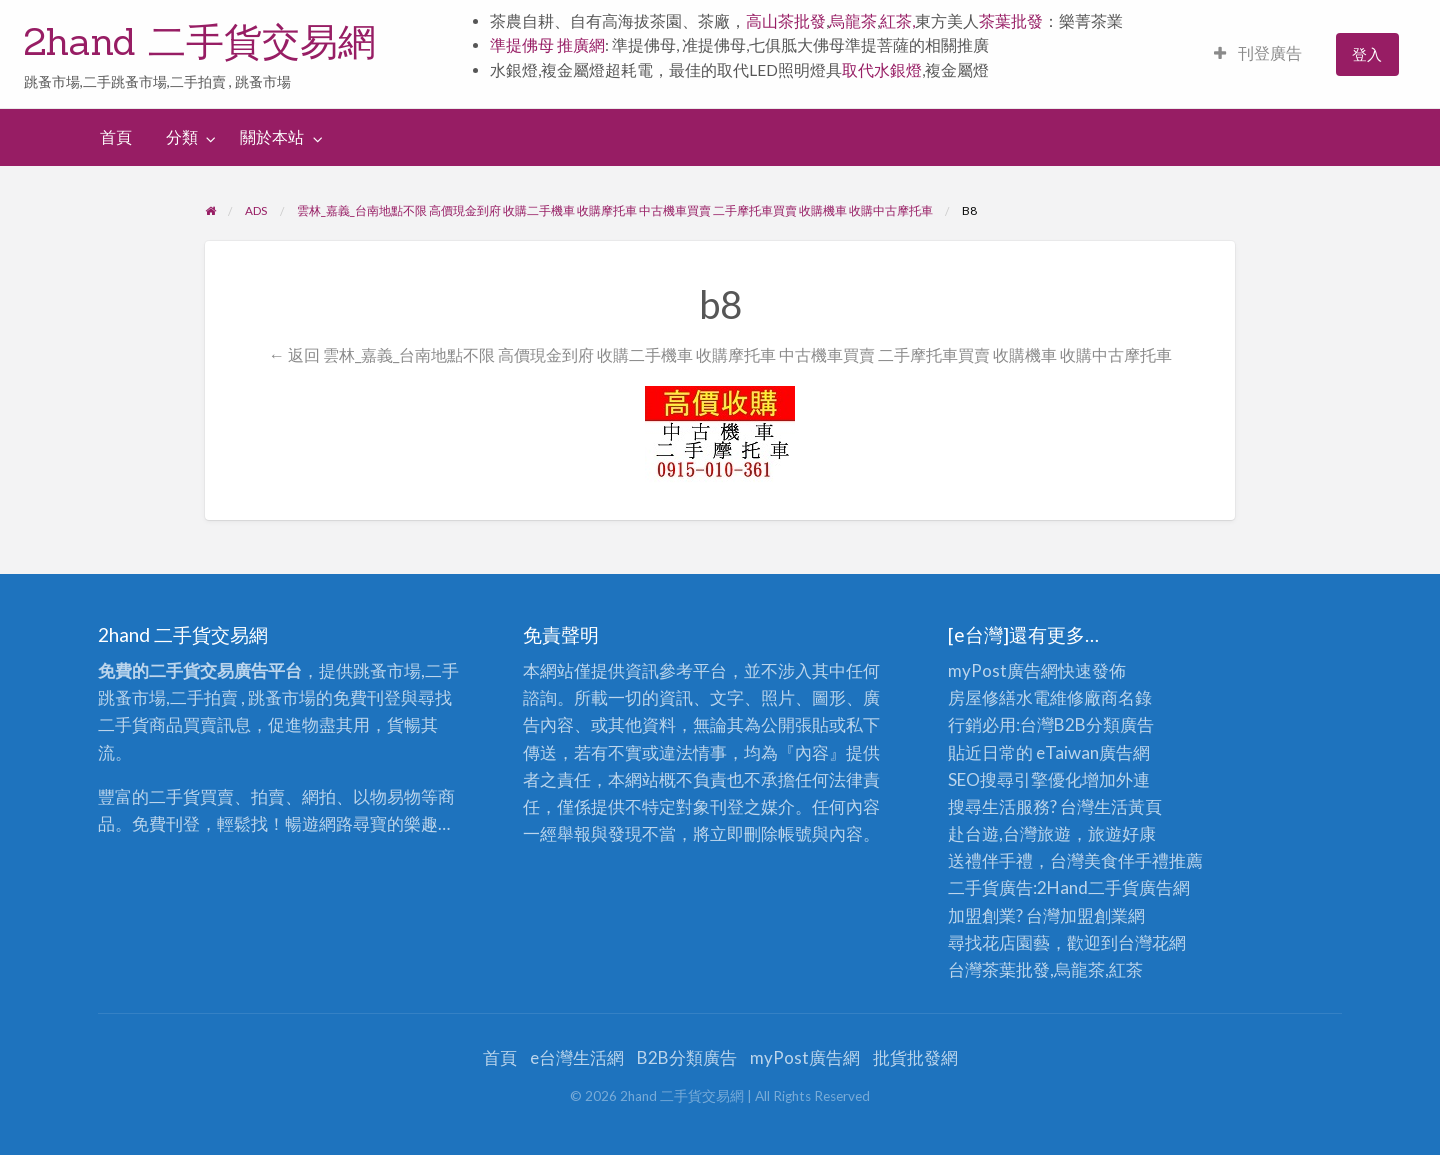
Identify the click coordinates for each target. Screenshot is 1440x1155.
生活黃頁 (1128, 806)
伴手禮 (1143, 860)
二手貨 (1113, 887)
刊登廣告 (1258, 53)
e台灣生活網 (577, 1057)
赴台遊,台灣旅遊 (1009, 833)
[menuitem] (1258, 54)
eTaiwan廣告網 (1093, 752)
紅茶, (897, 21)
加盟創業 (1094, 915)
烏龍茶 (853, 21)
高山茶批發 (786, 21)
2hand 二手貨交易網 (200, 41)
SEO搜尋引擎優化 (1015, 779)
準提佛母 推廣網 (547, 45)
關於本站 (272, 137)
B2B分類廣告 (687, 1057)
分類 (182, 137)
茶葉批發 (1011, 21)
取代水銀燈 (882, 70)
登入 (1367, 54)
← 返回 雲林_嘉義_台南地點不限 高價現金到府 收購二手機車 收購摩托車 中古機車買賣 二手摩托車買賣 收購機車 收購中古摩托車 (719, 354)
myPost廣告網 (1003, 670)
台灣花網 (1152, 942)
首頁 (116, 137)
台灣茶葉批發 (999, 969)
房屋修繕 (982, 697)
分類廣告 (1120, 724)
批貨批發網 (915, 1057)
